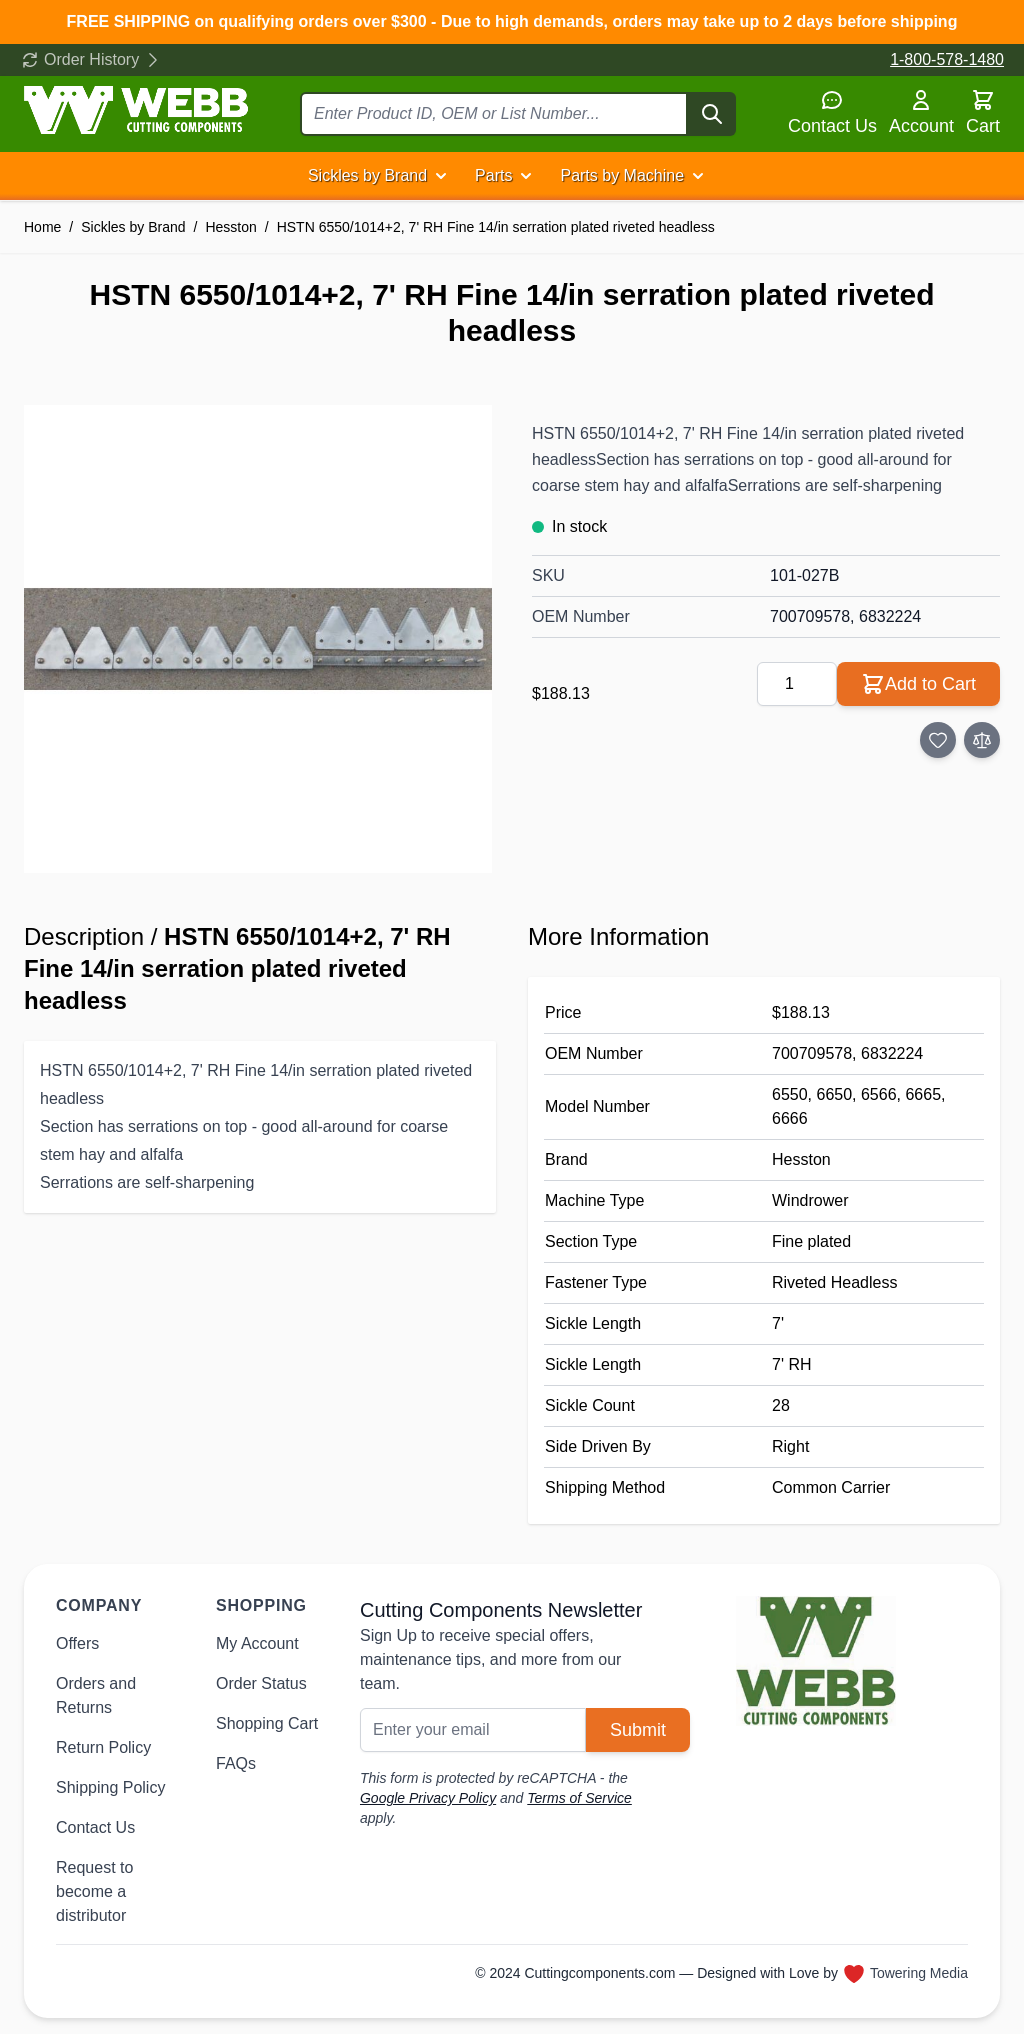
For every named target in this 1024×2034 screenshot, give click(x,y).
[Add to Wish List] (938, 740)
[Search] (712, 114)
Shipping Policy (110, 1787)
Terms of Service (579, 1798)
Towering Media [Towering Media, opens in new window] (919, 1973)
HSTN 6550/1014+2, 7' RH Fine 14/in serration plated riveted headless (496, 227)
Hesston (230, 227)
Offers (77, 1643)
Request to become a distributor (94, 1891)
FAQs (236, 1763)
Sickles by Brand (367, 175)
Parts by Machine (622, 175)
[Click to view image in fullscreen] (258, 639)
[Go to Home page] (136, 110)
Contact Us (832, 112)
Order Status (261, 1683)
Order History (91, 59)
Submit (638, 1730)
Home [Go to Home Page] (42, 227)
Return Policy (103, 1747)
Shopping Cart (267, 1723)
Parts (493, 175)
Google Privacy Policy (428, 1798)
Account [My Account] (921, 112)
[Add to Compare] (982, 740)
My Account (257, 1643)
